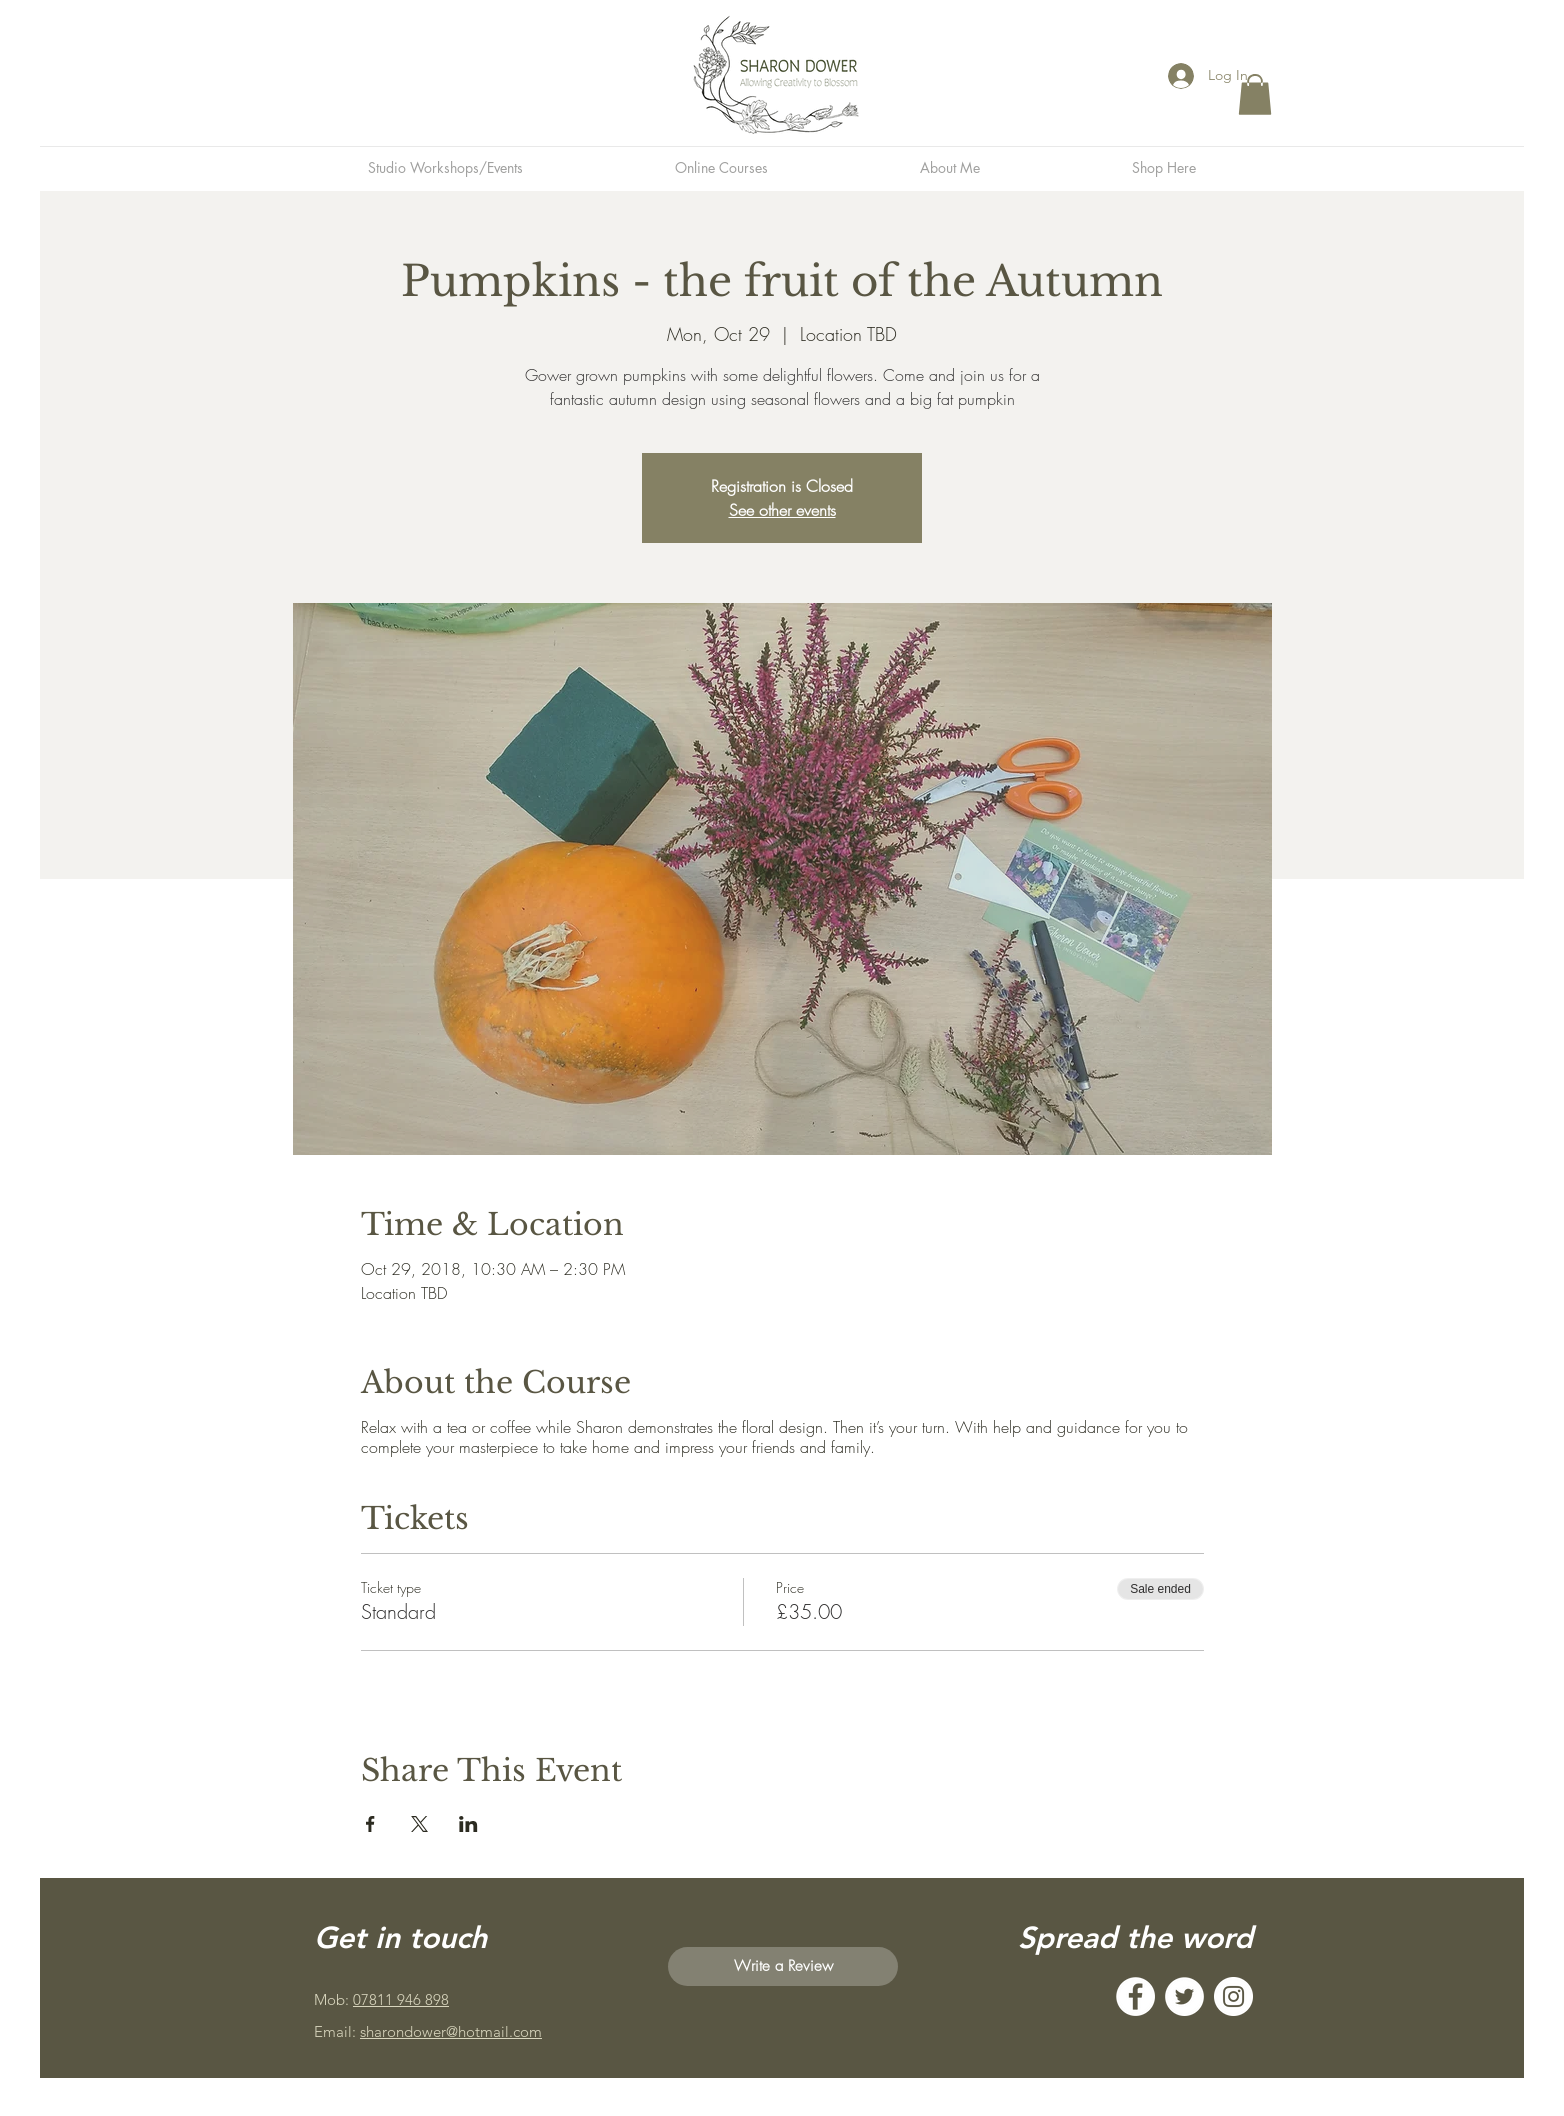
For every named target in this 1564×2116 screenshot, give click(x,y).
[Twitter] (1184, 1996)
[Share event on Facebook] (370, 1824)
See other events (782, 510)
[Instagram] (1233, 1996)
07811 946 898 (401, 1999)
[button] (1255, 94)
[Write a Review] (783, 1966)
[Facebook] (1135, 1996)
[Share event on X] (419, 1824)
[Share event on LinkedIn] (468, 1824)
